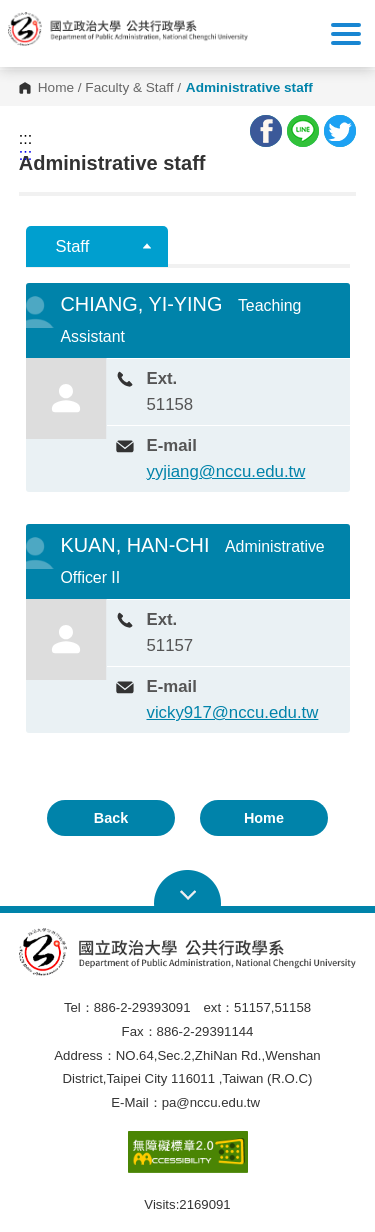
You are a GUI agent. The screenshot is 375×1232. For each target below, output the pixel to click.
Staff (73, 246)
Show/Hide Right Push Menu (346, 34)
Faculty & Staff (129, 88)
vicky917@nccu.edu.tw (233, 712)
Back (111, 818)
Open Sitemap (187, 889)
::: (25, 139)
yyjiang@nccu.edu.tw (226, 471)
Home (56, 88)
